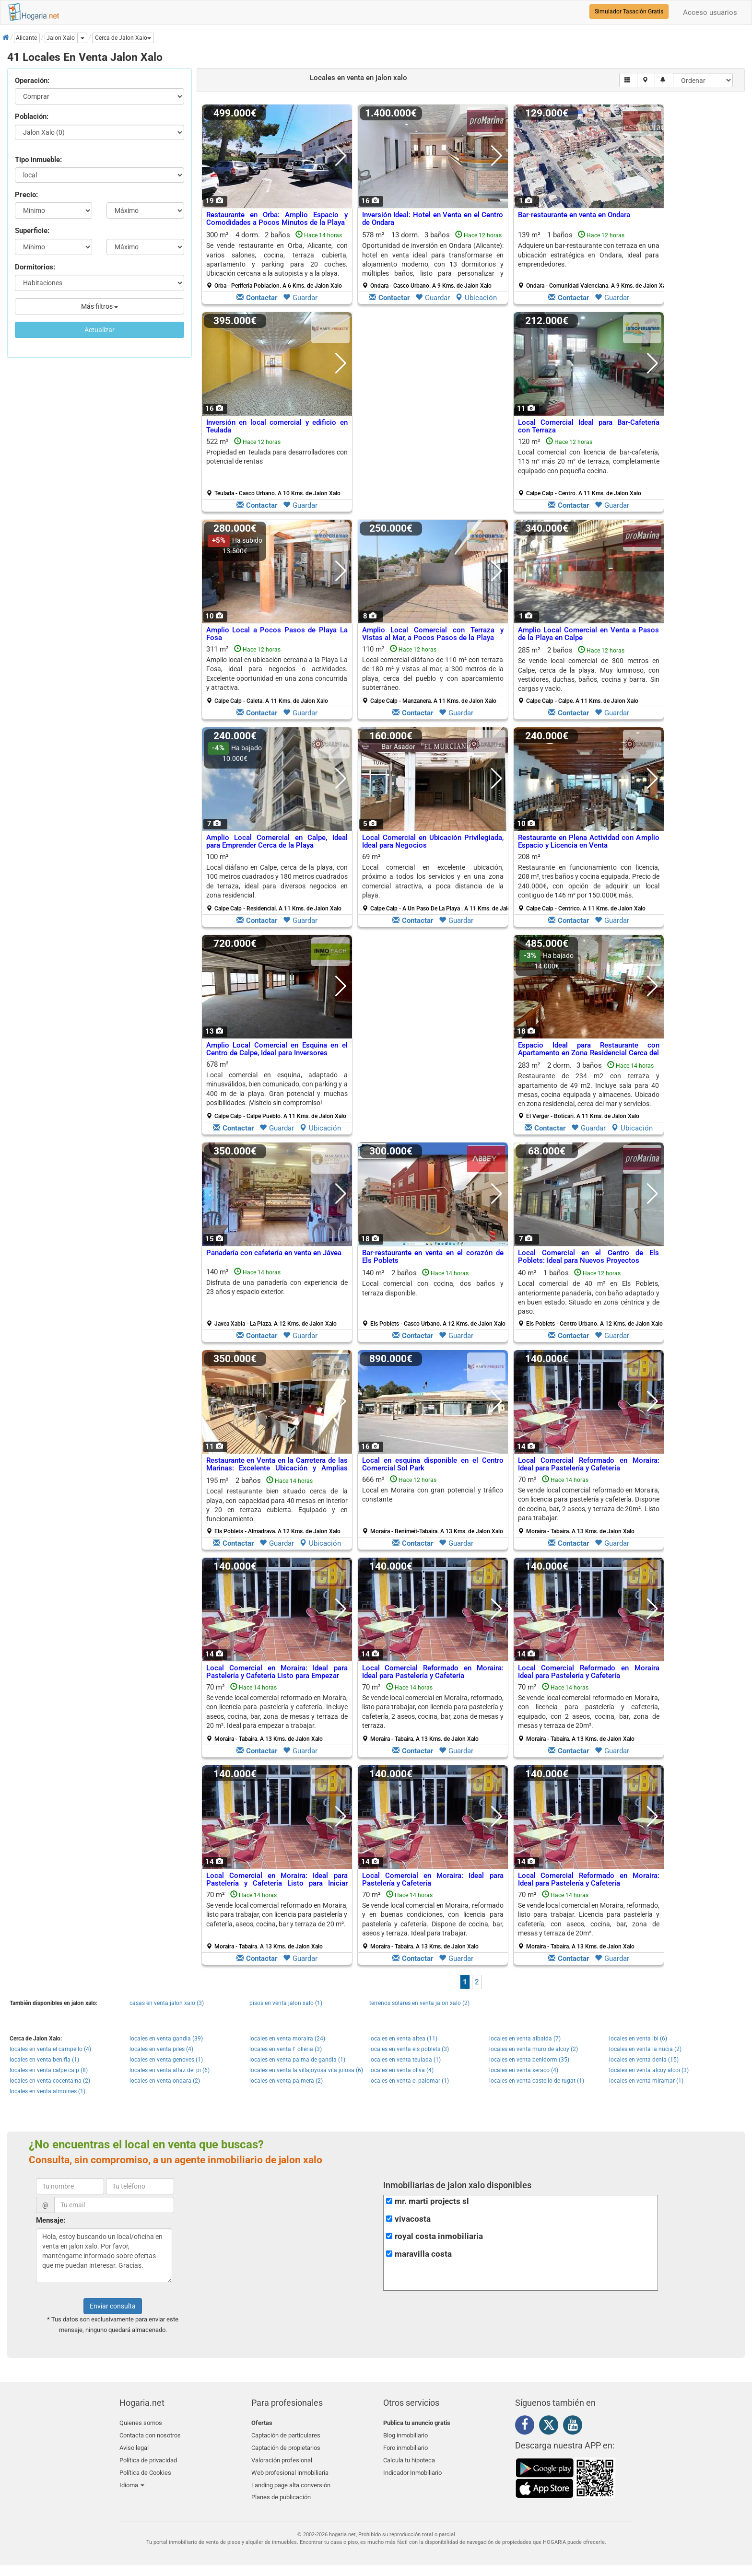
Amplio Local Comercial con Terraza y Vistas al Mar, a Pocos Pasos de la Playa (433, 634)
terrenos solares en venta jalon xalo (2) (419, 2003)
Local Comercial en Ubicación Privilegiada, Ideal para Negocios (433, 841)
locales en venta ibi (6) (638, 2038)
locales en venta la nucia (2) (645, 2049)
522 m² (277, 467)
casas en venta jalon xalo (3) (166, 2003)
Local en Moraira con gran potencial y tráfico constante (433, 1494)
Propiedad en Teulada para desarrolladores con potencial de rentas (277, 456)
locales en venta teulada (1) (405, 2059)
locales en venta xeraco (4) (523, 2070)
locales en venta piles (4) (161, 2049)
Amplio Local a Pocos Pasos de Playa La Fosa (277, 634)
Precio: (26, 194)
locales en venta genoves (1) (166, 2059)
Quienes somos (140, 2422)
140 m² (277, 1297)
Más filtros (99, 306)
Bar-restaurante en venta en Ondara (574, 214)
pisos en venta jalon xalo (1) (285, 2003)
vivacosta (413, 2219)
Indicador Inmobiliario (412, 2467)
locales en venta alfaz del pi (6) (169, 2070)
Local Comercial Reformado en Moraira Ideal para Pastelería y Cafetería (588, 1672)
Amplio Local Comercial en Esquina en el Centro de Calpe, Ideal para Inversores (277, 1049)
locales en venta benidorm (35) (529, 2059)
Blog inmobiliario (405, 2433)
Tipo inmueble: (38, 159)
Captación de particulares (285, 2433)
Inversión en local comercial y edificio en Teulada (277, 426)
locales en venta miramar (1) (646, 2080)
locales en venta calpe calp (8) (49, 2070)
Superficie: (32, 230)
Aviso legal (134, 2445)
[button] (123, 38)
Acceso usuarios (710, 12)
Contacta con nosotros (150, 2433)
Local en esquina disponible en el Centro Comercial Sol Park (433, 1464)
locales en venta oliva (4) (401, 2070)
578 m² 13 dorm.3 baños (433, 260)
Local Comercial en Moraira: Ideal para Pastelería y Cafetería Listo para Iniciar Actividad (277, 1883)
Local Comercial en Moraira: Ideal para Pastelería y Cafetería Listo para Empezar (277, 1672)
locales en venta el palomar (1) (409, 2080)
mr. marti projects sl (432, 2201)
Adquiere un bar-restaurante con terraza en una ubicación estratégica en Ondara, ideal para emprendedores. (588, 255)
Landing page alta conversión (290, 2479)
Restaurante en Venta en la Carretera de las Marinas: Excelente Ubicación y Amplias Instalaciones (277, 1468)
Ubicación (476, 297)
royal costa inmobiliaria (439, 2236)
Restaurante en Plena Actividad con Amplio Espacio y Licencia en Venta (588, 841)
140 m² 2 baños (433, 1298)
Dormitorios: (35, 267)
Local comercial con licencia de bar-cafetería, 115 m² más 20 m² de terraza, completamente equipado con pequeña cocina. (588, 461)
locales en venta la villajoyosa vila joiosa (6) (306, 2070)
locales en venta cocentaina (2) (50, 2080)
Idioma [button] (131, 2479)
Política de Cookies (145, 2467)
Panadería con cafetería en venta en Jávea (273, 1252)
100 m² (277, 882)
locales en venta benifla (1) (44, 2059)
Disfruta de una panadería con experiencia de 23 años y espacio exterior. (277, 1287)
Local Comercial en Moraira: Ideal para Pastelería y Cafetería (433, 1879)
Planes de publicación (281, 2490)
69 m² (436, 882)
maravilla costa (423, 2254)
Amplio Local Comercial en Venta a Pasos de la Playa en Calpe (588, 634)
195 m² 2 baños (277, 1505)
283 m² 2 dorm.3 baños (588, 1090)
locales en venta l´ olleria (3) (285, 2049)
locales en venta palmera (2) (286, 2080)
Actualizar (99, 330)
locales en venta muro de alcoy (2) (533, 2049)
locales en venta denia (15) (644, 2059)
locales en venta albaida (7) (525, 2038)
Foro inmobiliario (405, 2445)
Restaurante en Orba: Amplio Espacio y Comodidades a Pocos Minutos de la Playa (277, 218)
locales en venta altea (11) (403, 2038)
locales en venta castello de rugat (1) (536, 2080)
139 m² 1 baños (592, 260)
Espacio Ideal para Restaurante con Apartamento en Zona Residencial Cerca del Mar (588, 1053)
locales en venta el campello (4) (50, 2049)
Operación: (32, 80)
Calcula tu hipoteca (409, 2456)
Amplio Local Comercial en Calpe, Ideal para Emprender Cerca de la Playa (277, 841)
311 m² (277, 674)
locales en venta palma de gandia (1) (297, 2059)
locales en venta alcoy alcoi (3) (649, 2070)
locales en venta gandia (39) (166, 2038)
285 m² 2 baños (588, 675)
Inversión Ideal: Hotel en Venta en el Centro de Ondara (433, 218)
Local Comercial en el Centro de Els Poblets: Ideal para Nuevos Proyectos (588, 1256)
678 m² (277, 1089)
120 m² (588, 467)
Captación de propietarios (285, 2445)
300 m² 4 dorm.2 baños (277, 260)
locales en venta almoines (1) (47, 2091)
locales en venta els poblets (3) (409, 2049)
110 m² (433, 674)
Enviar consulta (113, 2306)
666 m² (433, 1505)
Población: (31, 116)
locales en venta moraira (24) (287, 2038)
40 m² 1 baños (590, 1298)
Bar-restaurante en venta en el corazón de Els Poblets (433, 1256)
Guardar (300, 297)
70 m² (588, 1505)
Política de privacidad (148, 2456)
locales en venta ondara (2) (164, 2080)
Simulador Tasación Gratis (629, 11)
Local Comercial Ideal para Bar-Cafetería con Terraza (588, 426)
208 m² (588, 882)
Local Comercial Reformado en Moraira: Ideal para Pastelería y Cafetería (588, 1464)
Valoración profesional (281, 2456)
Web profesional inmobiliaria (290, 2467)
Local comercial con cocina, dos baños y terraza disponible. (433, 1288)
